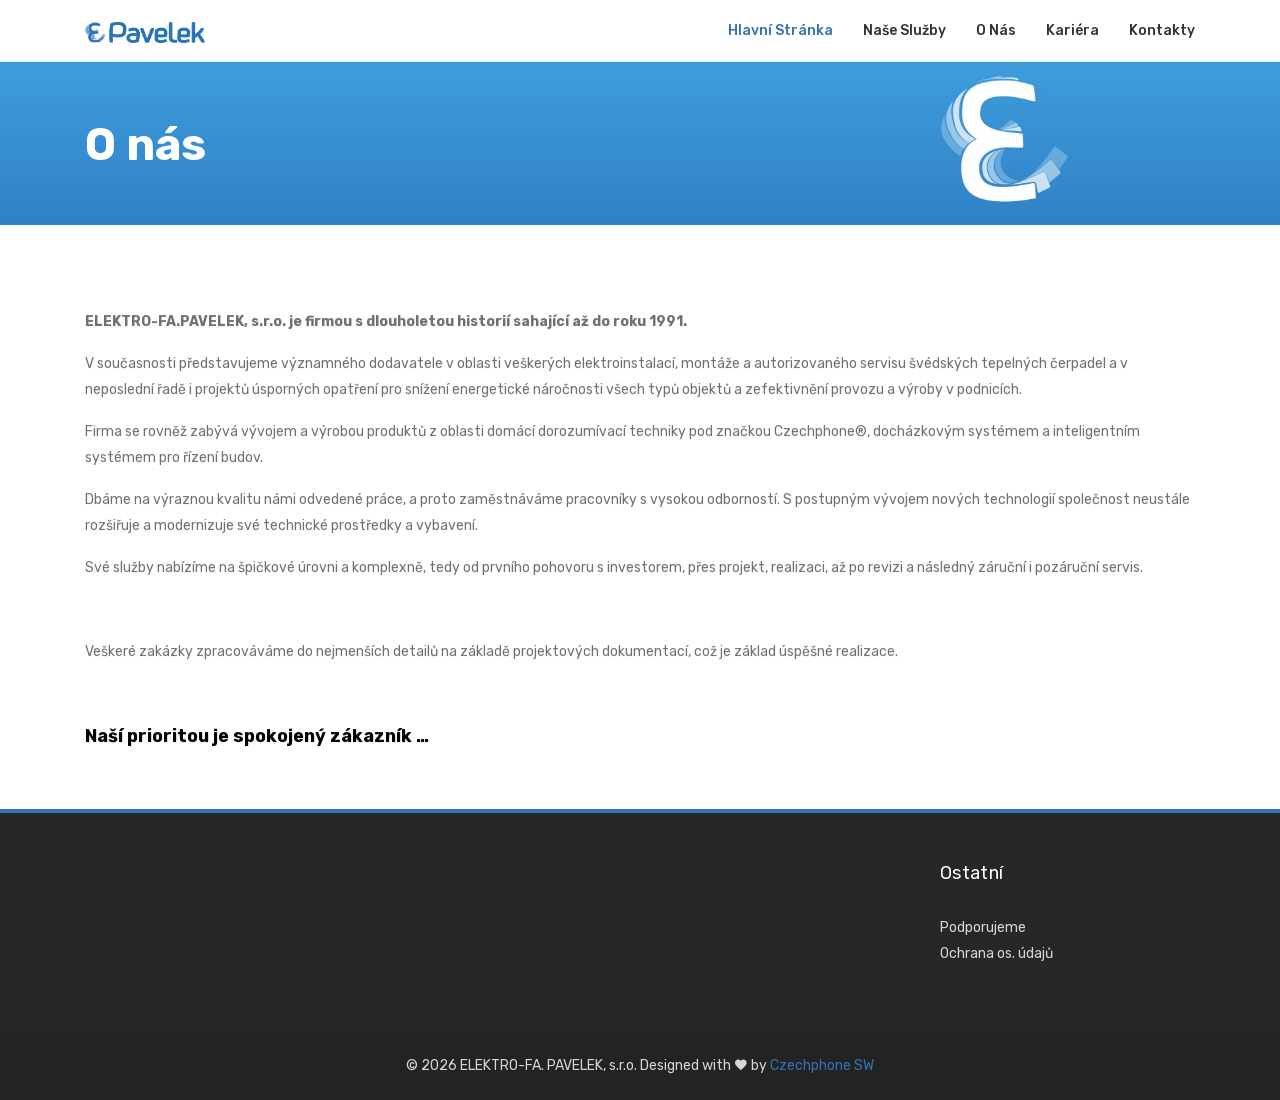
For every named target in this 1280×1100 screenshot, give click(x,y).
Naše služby (904, 30)
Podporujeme (983, 927)
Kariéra (1072, 30)
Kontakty (1162, 30)
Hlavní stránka (780, 30)
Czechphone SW (822, 1065)
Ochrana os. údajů (996, 953)
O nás (996, 30)
